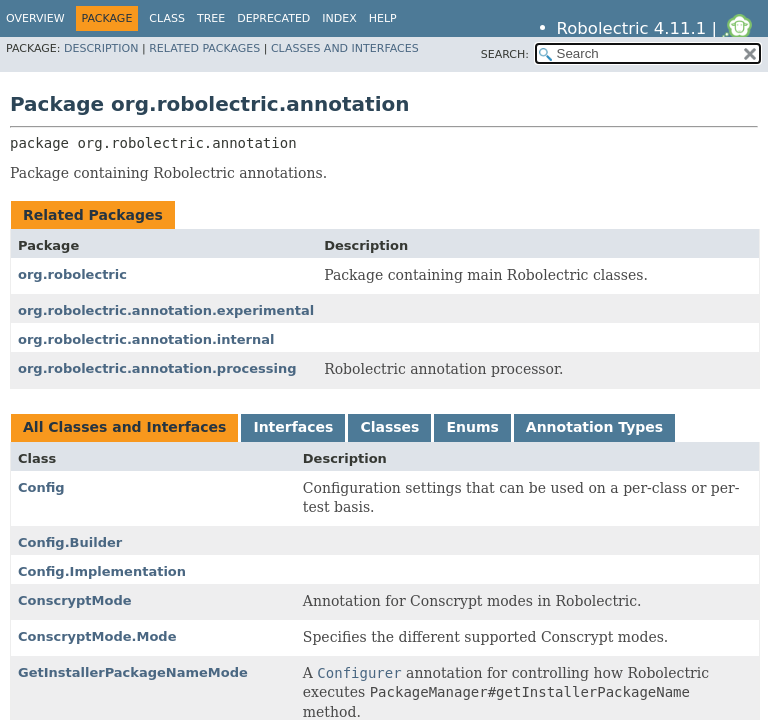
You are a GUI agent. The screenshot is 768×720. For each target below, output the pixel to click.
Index (339, 18)
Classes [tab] (389, 427)
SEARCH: (505, 54)
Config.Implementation (102, 571)
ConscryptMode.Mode (97, 636)
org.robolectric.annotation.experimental (166, 310)
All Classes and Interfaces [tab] (124, 427)
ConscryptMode (75, 600)
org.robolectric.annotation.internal (146, 339)
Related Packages (204, 48)
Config (41, 487)
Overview (35, 18)
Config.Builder (70, 542)
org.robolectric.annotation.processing (157, 368)
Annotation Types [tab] (594, 427)
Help (383, 18)
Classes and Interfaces (345, 48)
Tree (211, 18)
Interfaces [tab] (293, 427)
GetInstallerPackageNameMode (133, 672)
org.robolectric (72, 274)
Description (101, 48)
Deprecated (273, 18)
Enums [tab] (472, 427)
